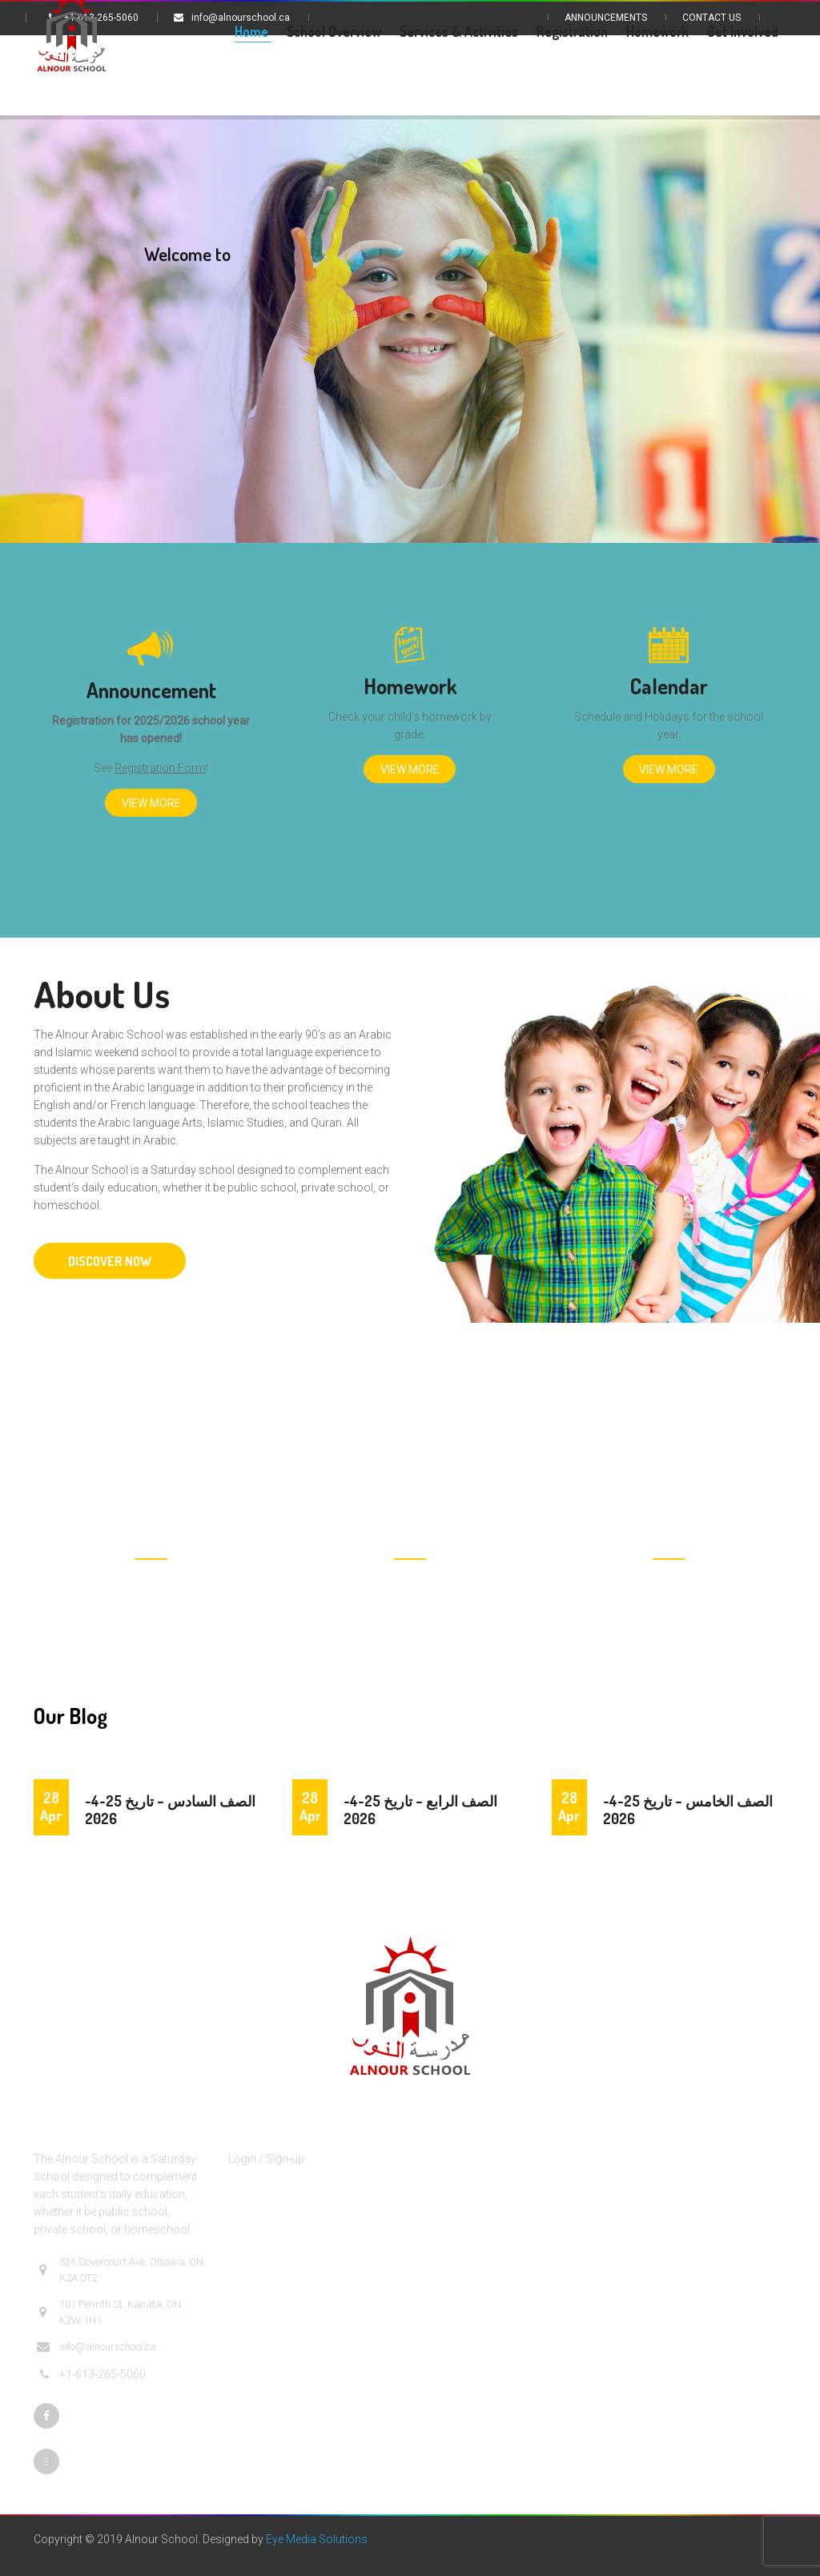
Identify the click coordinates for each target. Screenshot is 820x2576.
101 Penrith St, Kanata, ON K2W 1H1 (109, 2312)
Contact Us (711, 17)
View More (151, 803)
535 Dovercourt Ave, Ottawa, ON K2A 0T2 (120, 2270)
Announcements (606, 17)
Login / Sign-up (266, 2158)
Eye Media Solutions (317, 2539)
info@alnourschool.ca (96, 2347)
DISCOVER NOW (109, 1261)
